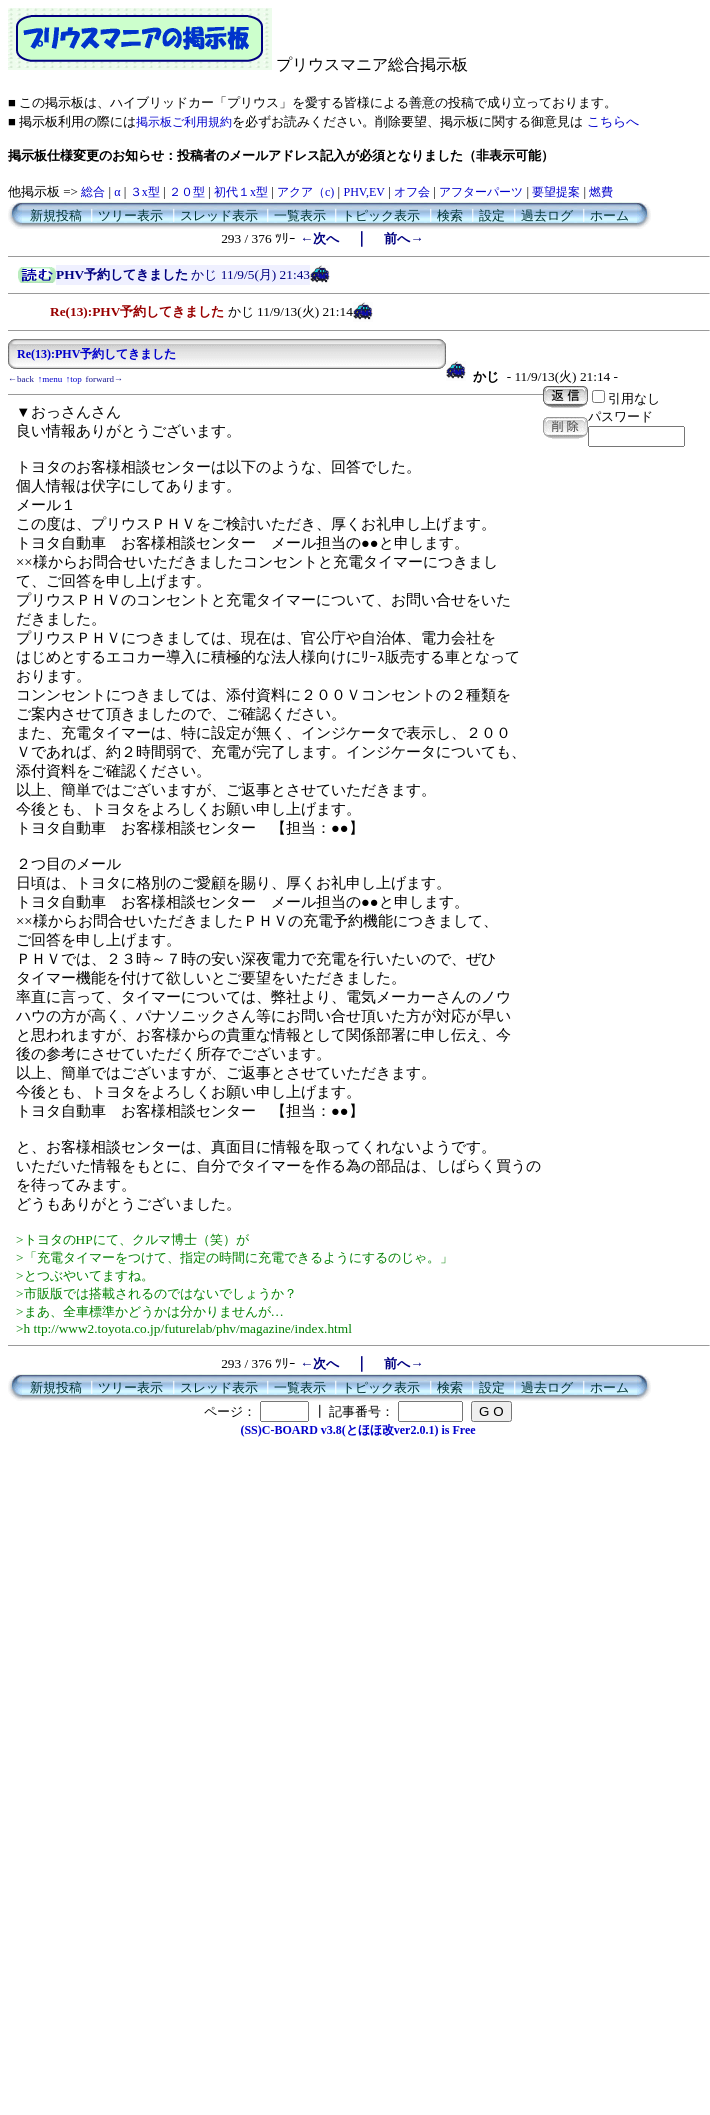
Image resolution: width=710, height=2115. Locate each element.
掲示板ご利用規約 (184, 122)
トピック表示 (381, 215)
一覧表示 (300, 215)
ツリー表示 (130, 215)
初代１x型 (241, 192)
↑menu (50, 379)
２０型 (187, 192)
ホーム (609, 215)
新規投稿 (56, 215)
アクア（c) (305, 192)
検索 (450, 215)
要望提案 (556, 192)
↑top (74, 379)
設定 (492, 215)
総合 (93, 192)
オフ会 (412, 192)
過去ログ (547, 215)
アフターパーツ (481, 192)
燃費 (601, 192)
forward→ (105, 379)
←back (21, 379)
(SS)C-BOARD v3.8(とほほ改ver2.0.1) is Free (357, 1430)
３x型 (145, 192)
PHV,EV (363, 192)
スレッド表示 (219, 215)
